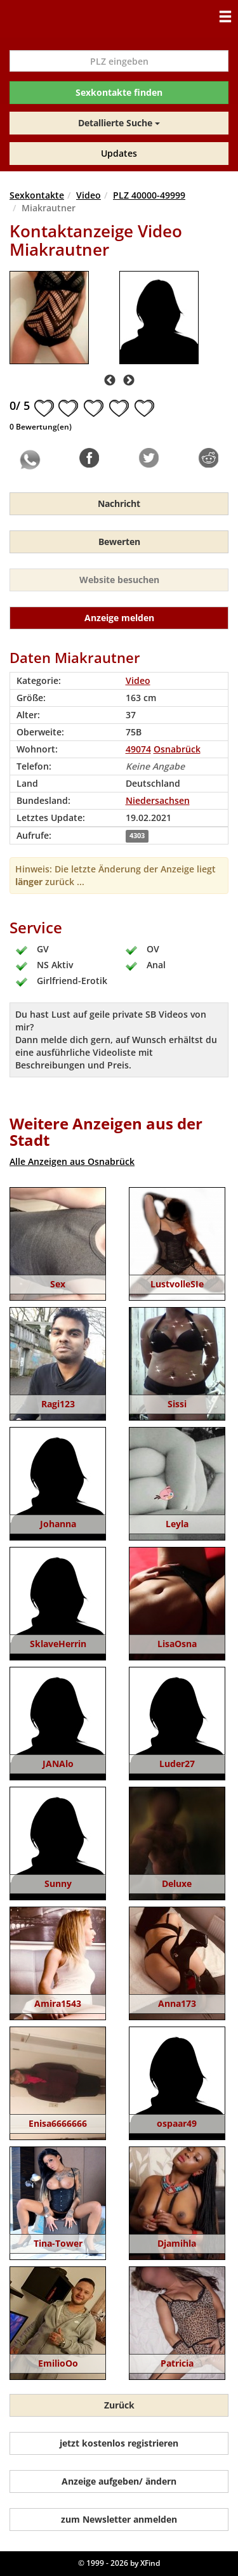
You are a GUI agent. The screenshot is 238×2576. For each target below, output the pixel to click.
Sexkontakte (37, 195)
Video (88, 195)
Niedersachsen (158, 800)
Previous (109, 380)
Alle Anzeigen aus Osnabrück (72, 1161)
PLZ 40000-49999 (149, 195)
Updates (119, 153)
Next (128, 380)
